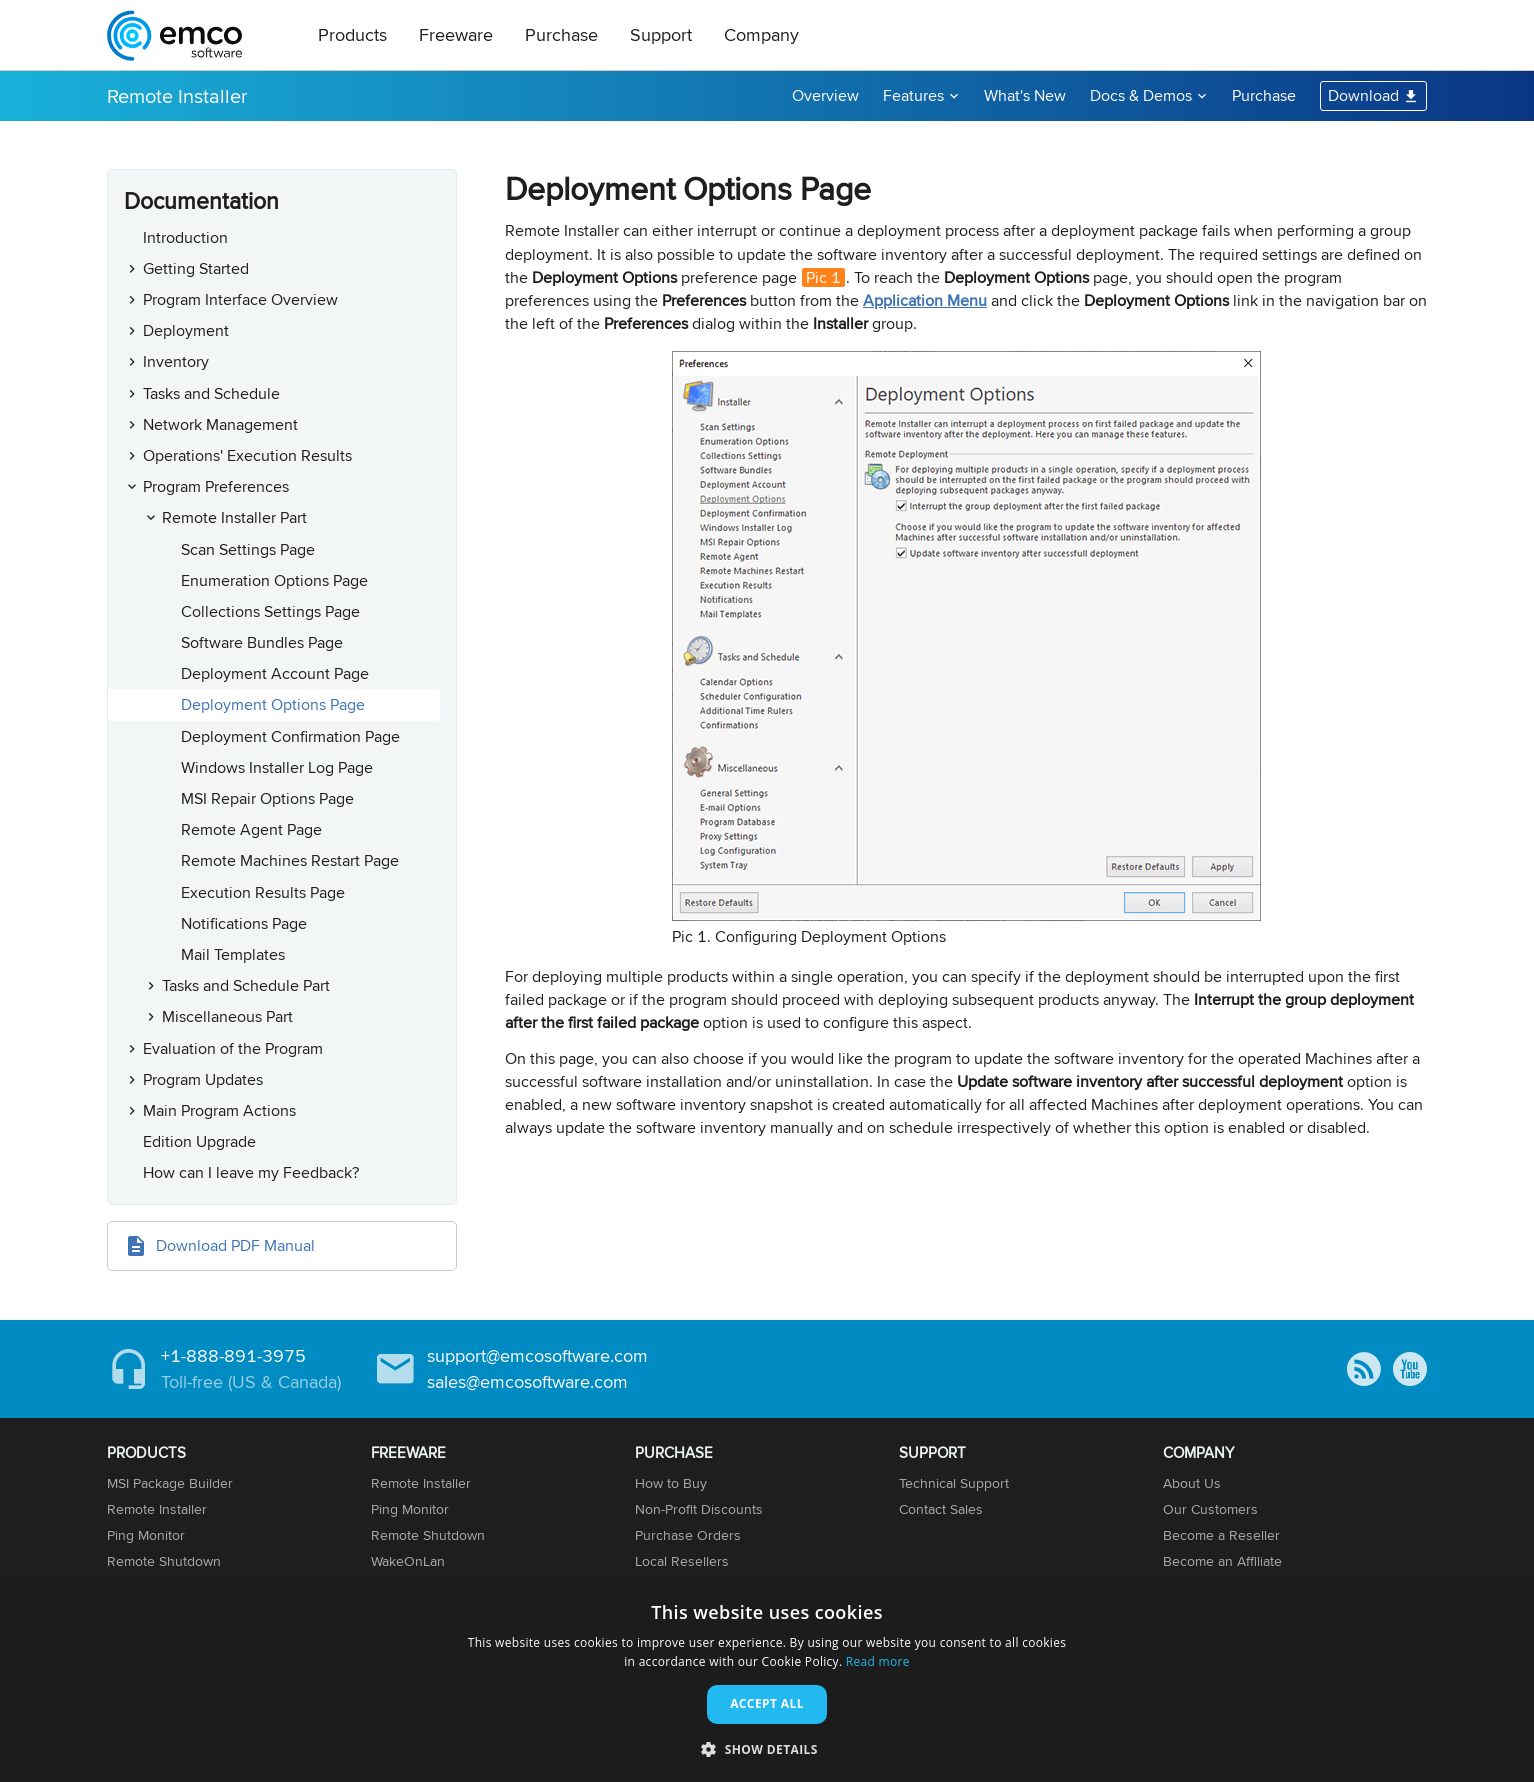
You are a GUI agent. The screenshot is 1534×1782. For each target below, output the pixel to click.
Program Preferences (216, 486)
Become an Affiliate (1222, 1561)
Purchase (561, 34)
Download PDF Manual (235, 1245)
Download (1363, 95)
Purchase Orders (688, 1535)
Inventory (176, 361)
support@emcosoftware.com (537, 1355)
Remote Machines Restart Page (290, 860)
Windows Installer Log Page (277, 767)
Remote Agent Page (251, 829)
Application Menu (925, 300)
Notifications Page (244, 923)
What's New (1025, 95)
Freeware (456, 34)
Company (761, 34)
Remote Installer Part (234, 517)
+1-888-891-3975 (233, 1355)
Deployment (186, 330)
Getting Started (196, 268)
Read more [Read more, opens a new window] (878, 1661)
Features (913, 95)
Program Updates (203, 1079)
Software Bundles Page (262, 642)
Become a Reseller (1221, 1535)
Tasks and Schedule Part (246, 985)
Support (661, 34)
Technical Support (954, 1483)
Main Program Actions (219, 1110)
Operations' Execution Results (247, 455)
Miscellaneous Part (227, 1016)
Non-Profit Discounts (699, 1509)
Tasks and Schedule (211, 393)
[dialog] (767, 1682)
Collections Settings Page (270, 611)
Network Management (220, 424)
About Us (1192, 1483)
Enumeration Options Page (274, 580)
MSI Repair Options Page (267, 798)
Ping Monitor (146, 1535)
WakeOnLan (408, 1561)
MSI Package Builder (170, 1483)
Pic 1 (823, 277)
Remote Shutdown (164, 1561)
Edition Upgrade (199, 1141)
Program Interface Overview (240, 299)
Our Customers (1210, 1509)
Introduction (185, 237)
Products (352, 34)
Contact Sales (941, 1509)
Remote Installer (177, 95)
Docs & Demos (1141, 95)
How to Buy (671, 1483)
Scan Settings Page (248, 549)
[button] (767, 1748)
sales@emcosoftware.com (527, 1381)
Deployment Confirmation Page (290, 736)
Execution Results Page (263, 892)
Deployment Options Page (273, 704)
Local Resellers (682, 1561)
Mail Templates (233, 954)
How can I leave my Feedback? (251, 1172)
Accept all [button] (767, 1703)
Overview (825, 95)
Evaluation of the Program (233, 1048)
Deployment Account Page (275, 673)
